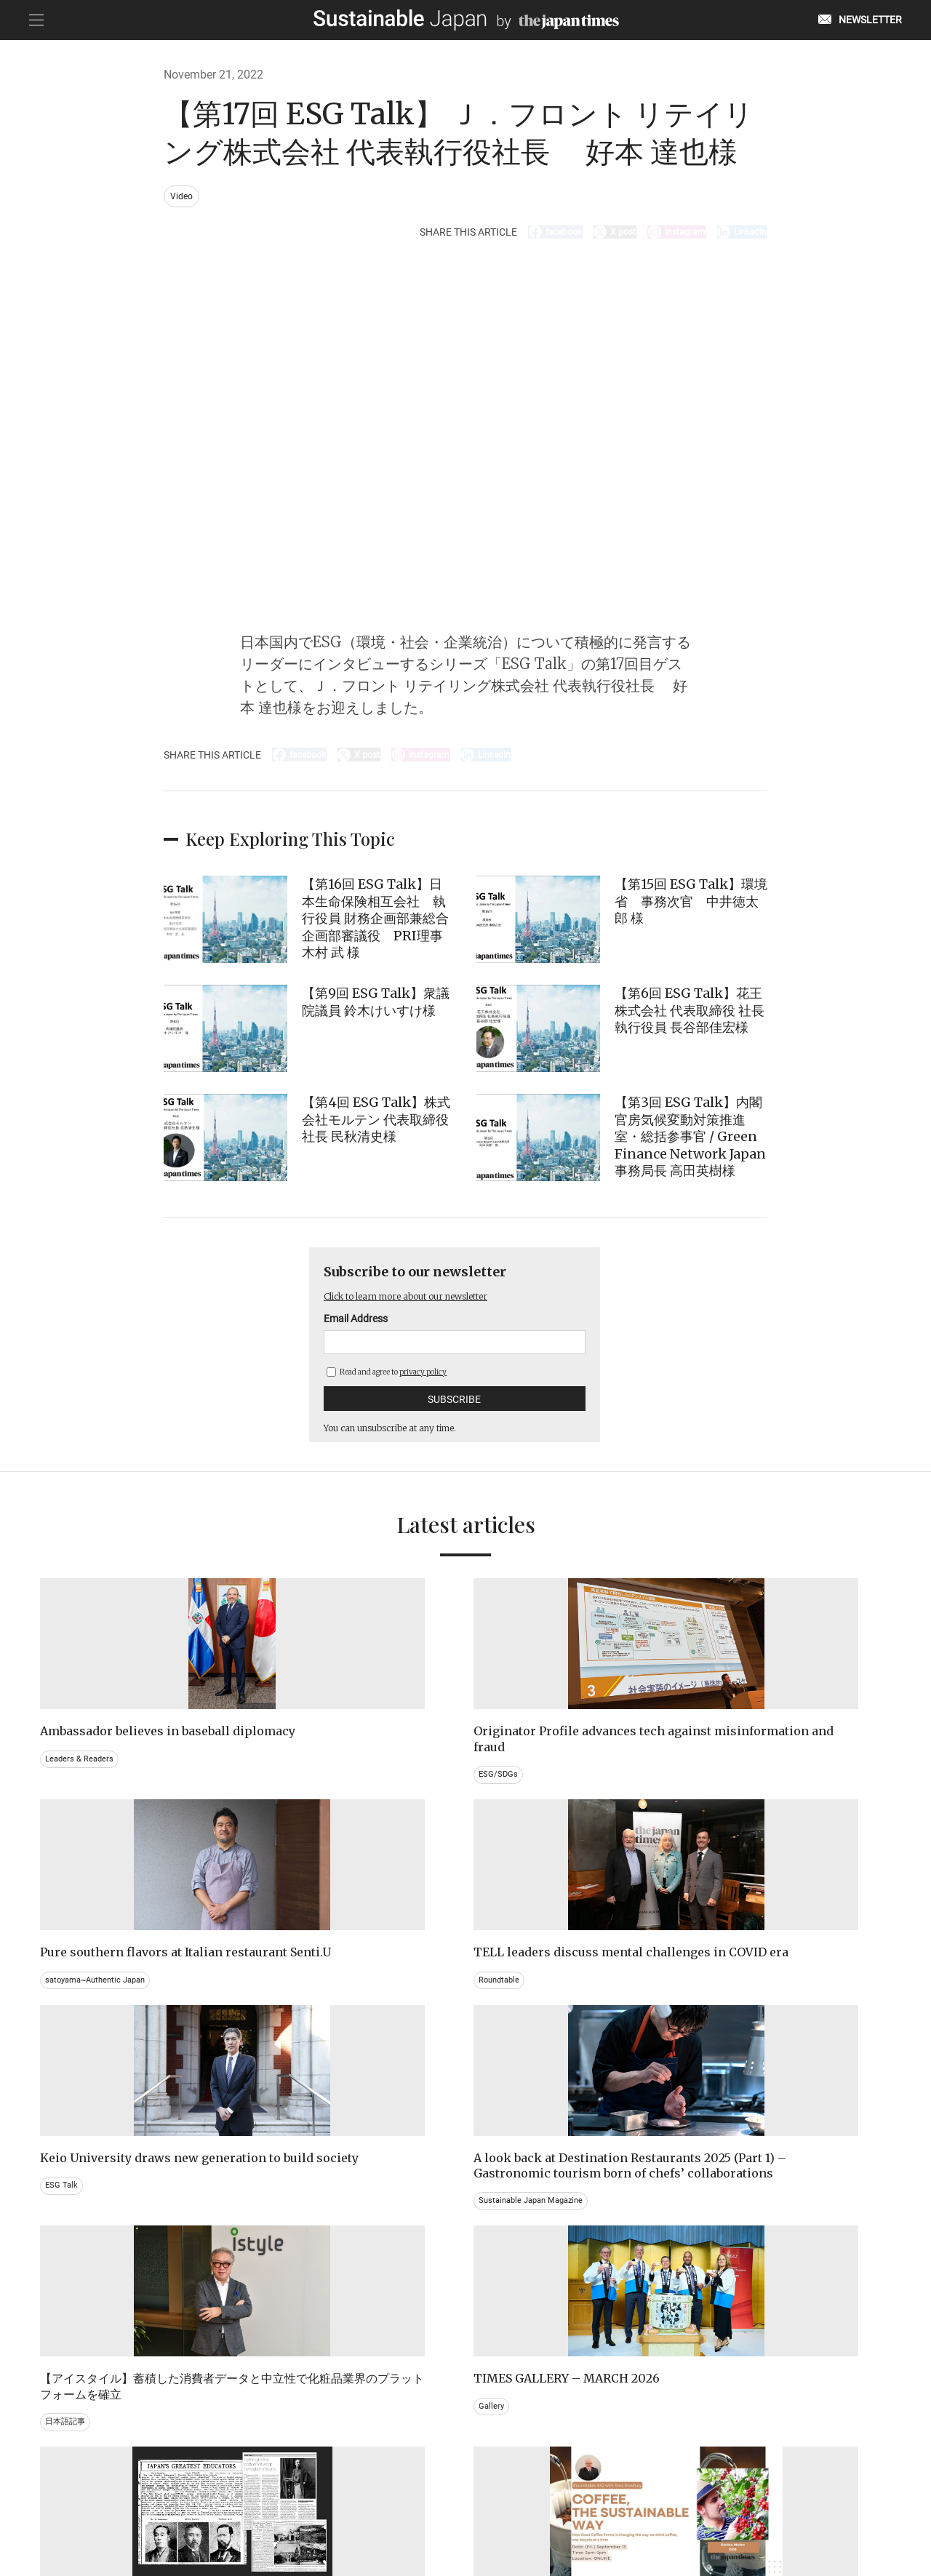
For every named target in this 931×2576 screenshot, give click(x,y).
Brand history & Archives (93, 2292)
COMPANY (746, 2502)
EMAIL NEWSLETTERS (208, 2502)
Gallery (713, 2025)
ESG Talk (63, 2041)
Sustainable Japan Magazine (321, 2072)
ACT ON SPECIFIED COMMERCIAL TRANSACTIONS (607, 2502)
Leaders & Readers (81, 1790)
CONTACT (290, 2502)
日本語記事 (504, 2056)
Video (183, 196)
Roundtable (723, 1790)
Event (493, 2307)
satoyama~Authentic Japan (538, 1790)
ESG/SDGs (284, 1805)
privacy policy (423, 1386)
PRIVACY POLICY (361, 2502)
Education (720, 2307)
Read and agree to (387, 1386)
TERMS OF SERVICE (451, 2502)
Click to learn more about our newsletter (427, 1310)
